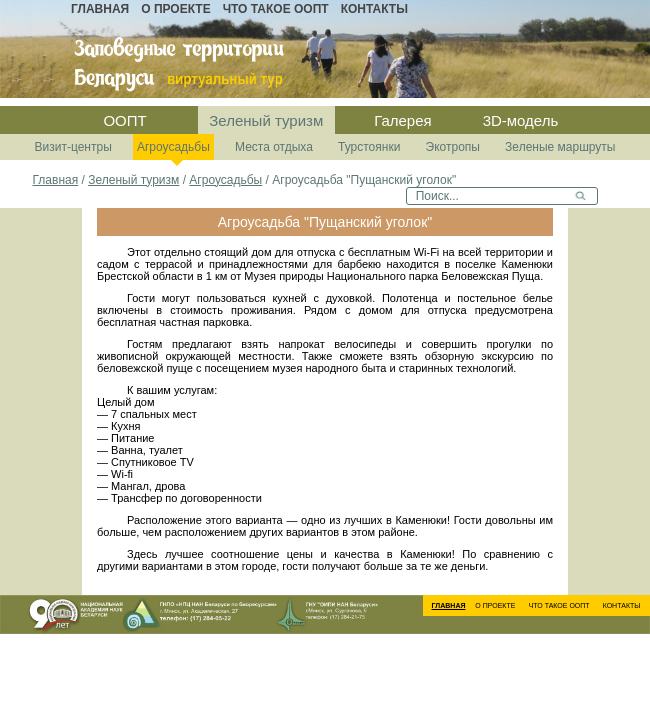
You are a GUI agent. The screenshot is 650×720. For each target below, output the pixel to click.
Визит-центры (73, 147)
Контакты (374, 9)
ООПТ (124, 120)
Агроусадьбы (173, 147)
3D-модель (521, 120)
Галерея (403, 120)
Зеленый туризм (266, 120)
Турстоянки (369, 147)
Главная (100, 9)
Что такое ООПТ (276, 9)
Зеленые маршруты (560, 147)
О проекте (175, 9)
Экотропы (453, 147)
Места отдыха (274, 147)
